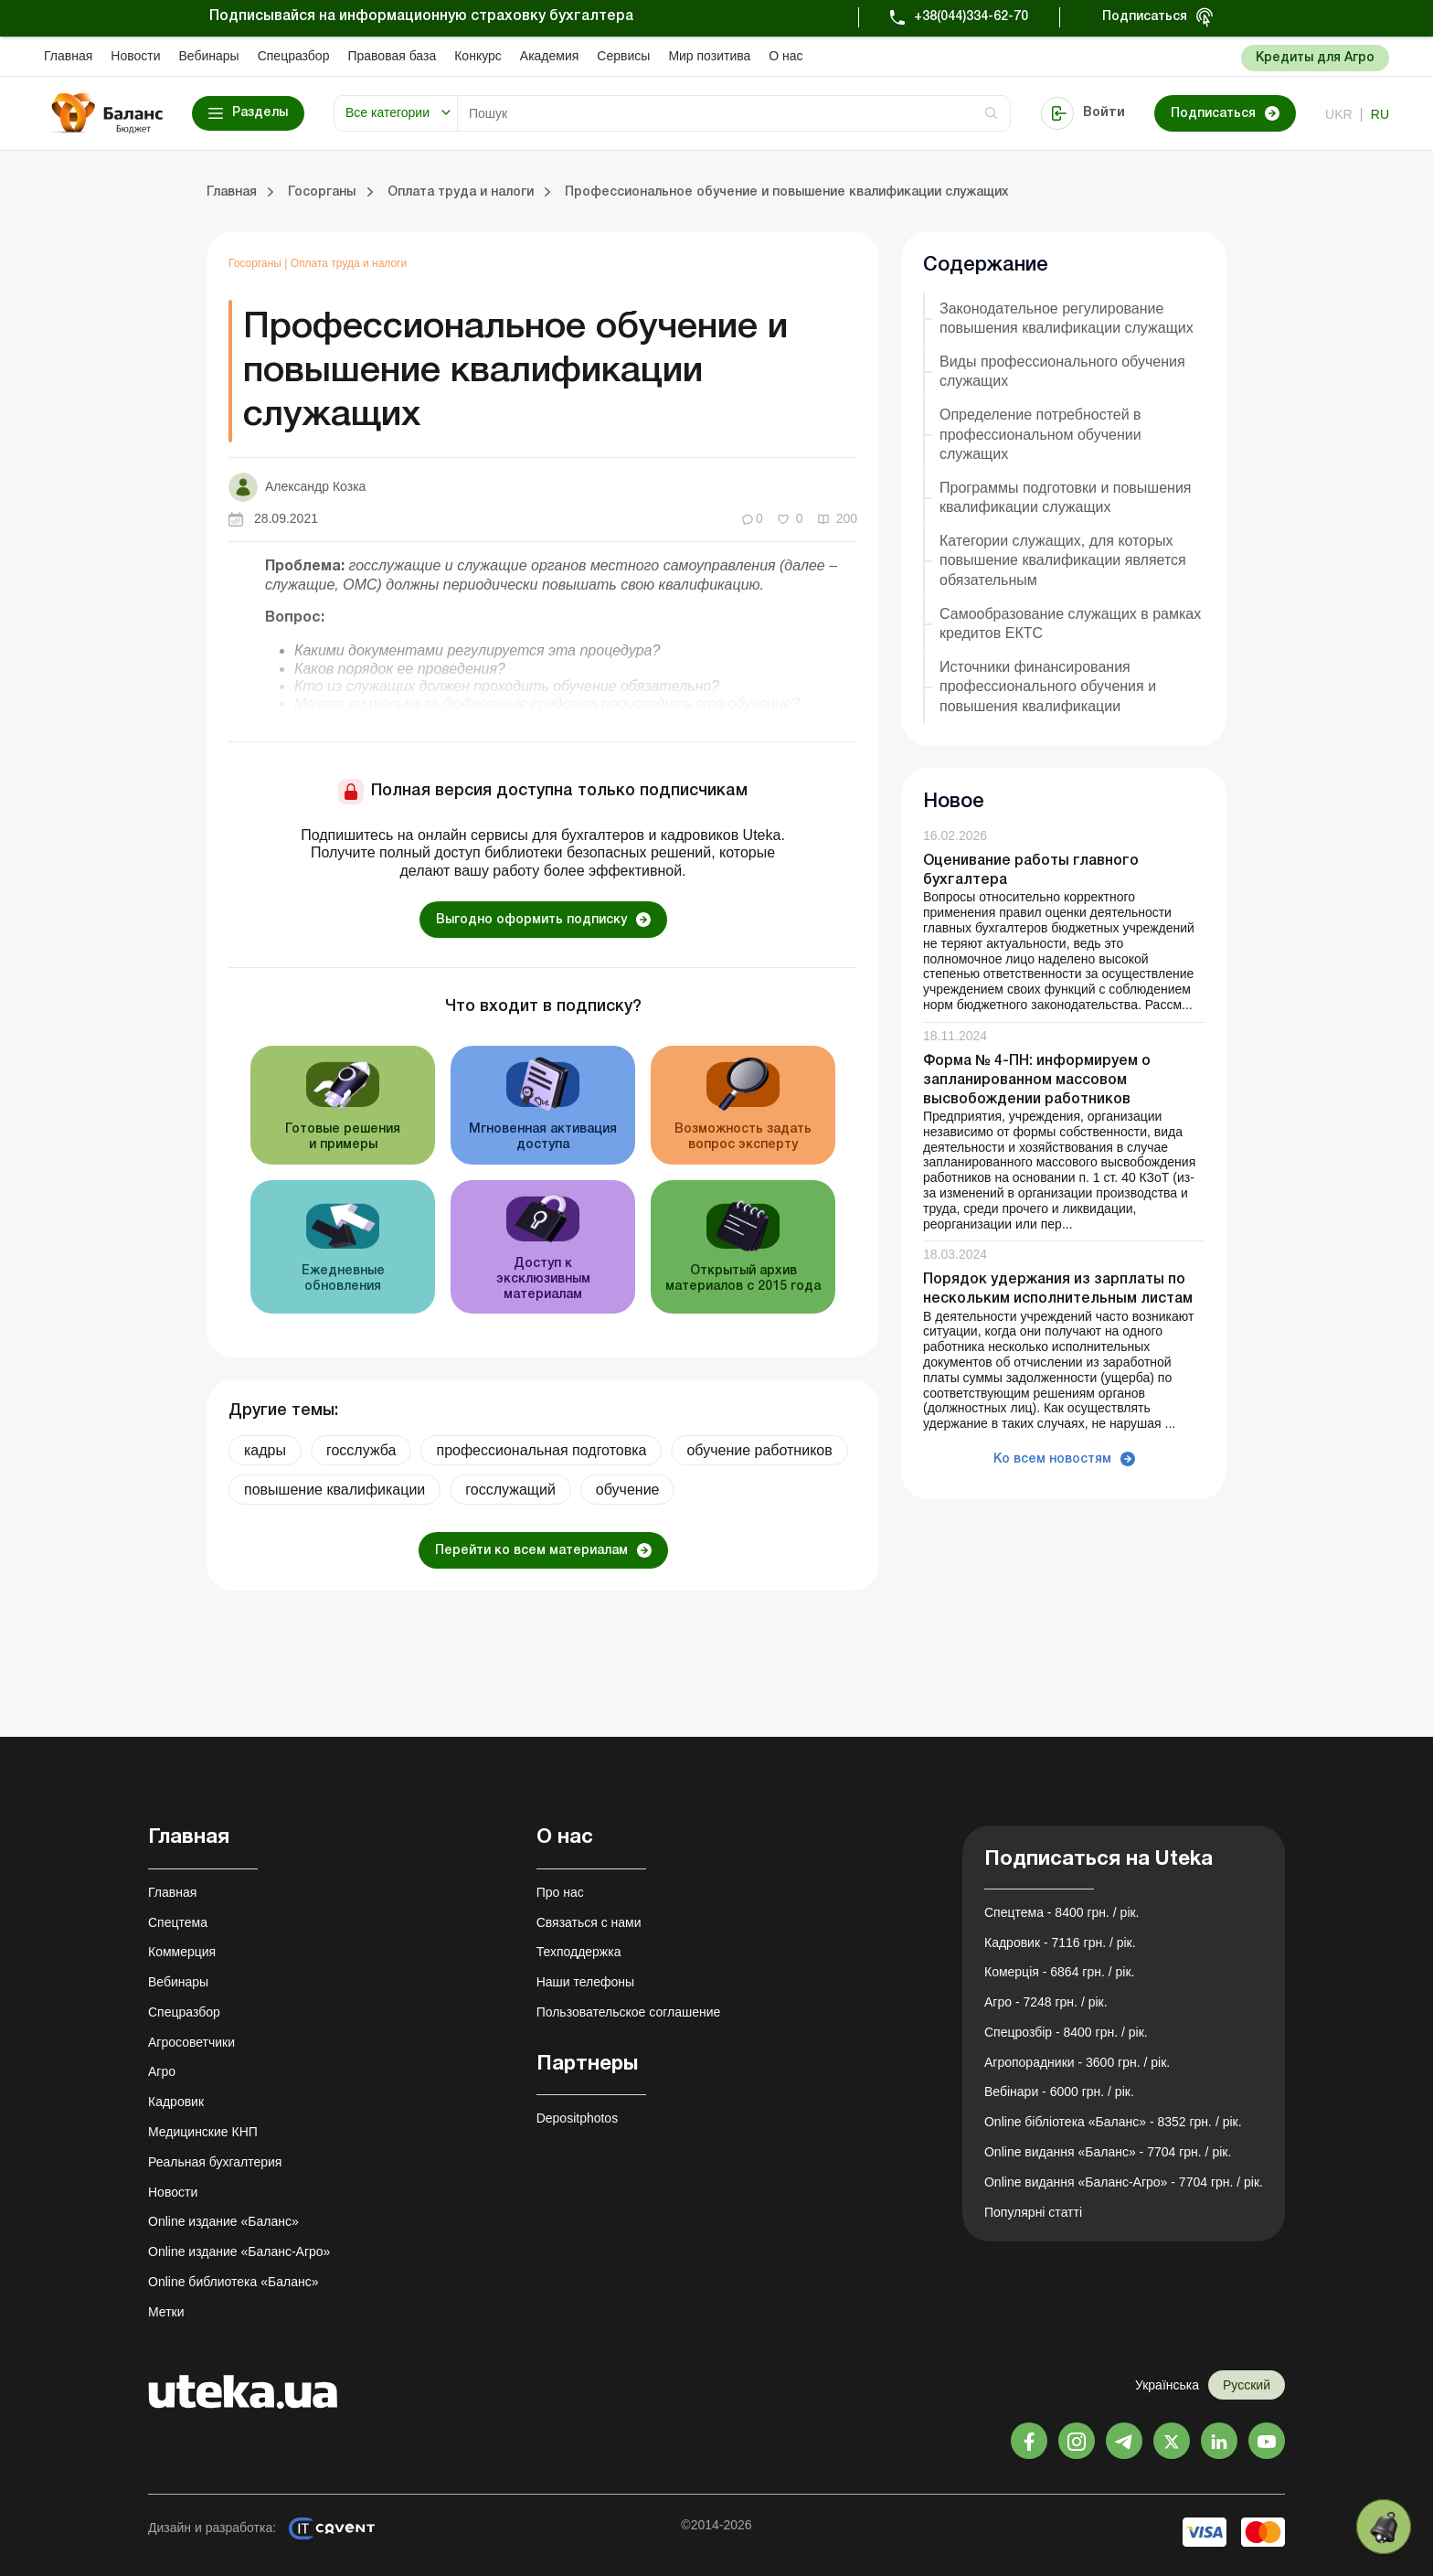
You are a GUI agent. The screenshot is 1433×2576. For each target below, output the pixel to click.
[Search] (734, 113)
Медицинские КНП (203, 2131)
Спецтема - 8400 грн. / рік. (1062, 1912)
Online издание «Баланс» (223, 2221)
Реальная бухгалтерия (214, 2162)
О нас (785, 55)
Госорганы (256, 263)
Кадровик (176, 2101)
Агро (161, 2071)
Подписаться (1144, 17)
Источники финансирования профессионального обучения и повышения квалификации (1047, 686)
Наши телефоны (585, 1982)
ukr (1339, 114)
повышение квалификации (334, 1489)
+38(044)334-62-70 (971, 17)
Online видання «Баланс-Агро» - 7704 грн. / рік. (1123, 2182)
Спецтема (177, 1922)
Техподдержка (578, 1951)
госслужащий (510, 1489)
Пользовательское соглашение (628, 2012)
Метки (166, 2312)
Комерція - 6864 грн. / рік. (1059, 1971)
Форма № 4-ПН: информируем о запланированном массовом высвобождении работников (1037, 1080)
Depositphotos (577, 2118)
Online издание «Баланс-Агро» (239, 2251)
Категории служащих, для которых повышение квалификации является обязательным (1062, 560)
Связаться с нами (589, 1922)
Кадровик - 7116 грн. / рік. (1060, 1942)
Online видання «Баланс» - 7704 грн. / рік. (1107, 2152)
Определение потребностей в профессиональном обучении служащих (1040, 434)
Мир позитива (709, 55)
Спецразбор (294, 55)
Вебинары (209, 55)
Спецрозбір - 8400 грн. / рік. (1066, 2032)
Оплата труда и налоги (349, 263)
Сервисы (623, 55)
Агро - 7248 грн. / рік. (1046, 2002)
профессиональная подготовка (541, 1450)
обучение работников (759, 1450)
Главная (68, 55)
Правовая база (391, 55)
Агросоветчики (191, 2042)
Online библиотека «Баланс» (233, 2281)
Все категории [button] (387, 112)
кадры (265, 1450)
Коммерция (182, 1951)
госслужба (361, 1450)
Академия (549, 55)
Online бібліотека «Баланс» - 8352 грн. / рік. (1113, 2121)
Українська (1167, 2385)
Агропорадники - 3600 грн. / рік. (1077, 2062)
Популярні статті (1033, 2212)
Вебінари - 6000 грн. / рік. (1059, 2091)
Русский (1246, 2385)
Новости (135, 55)
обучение (628, 1489)
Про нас (560, 1892)
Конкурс (478, 55)
